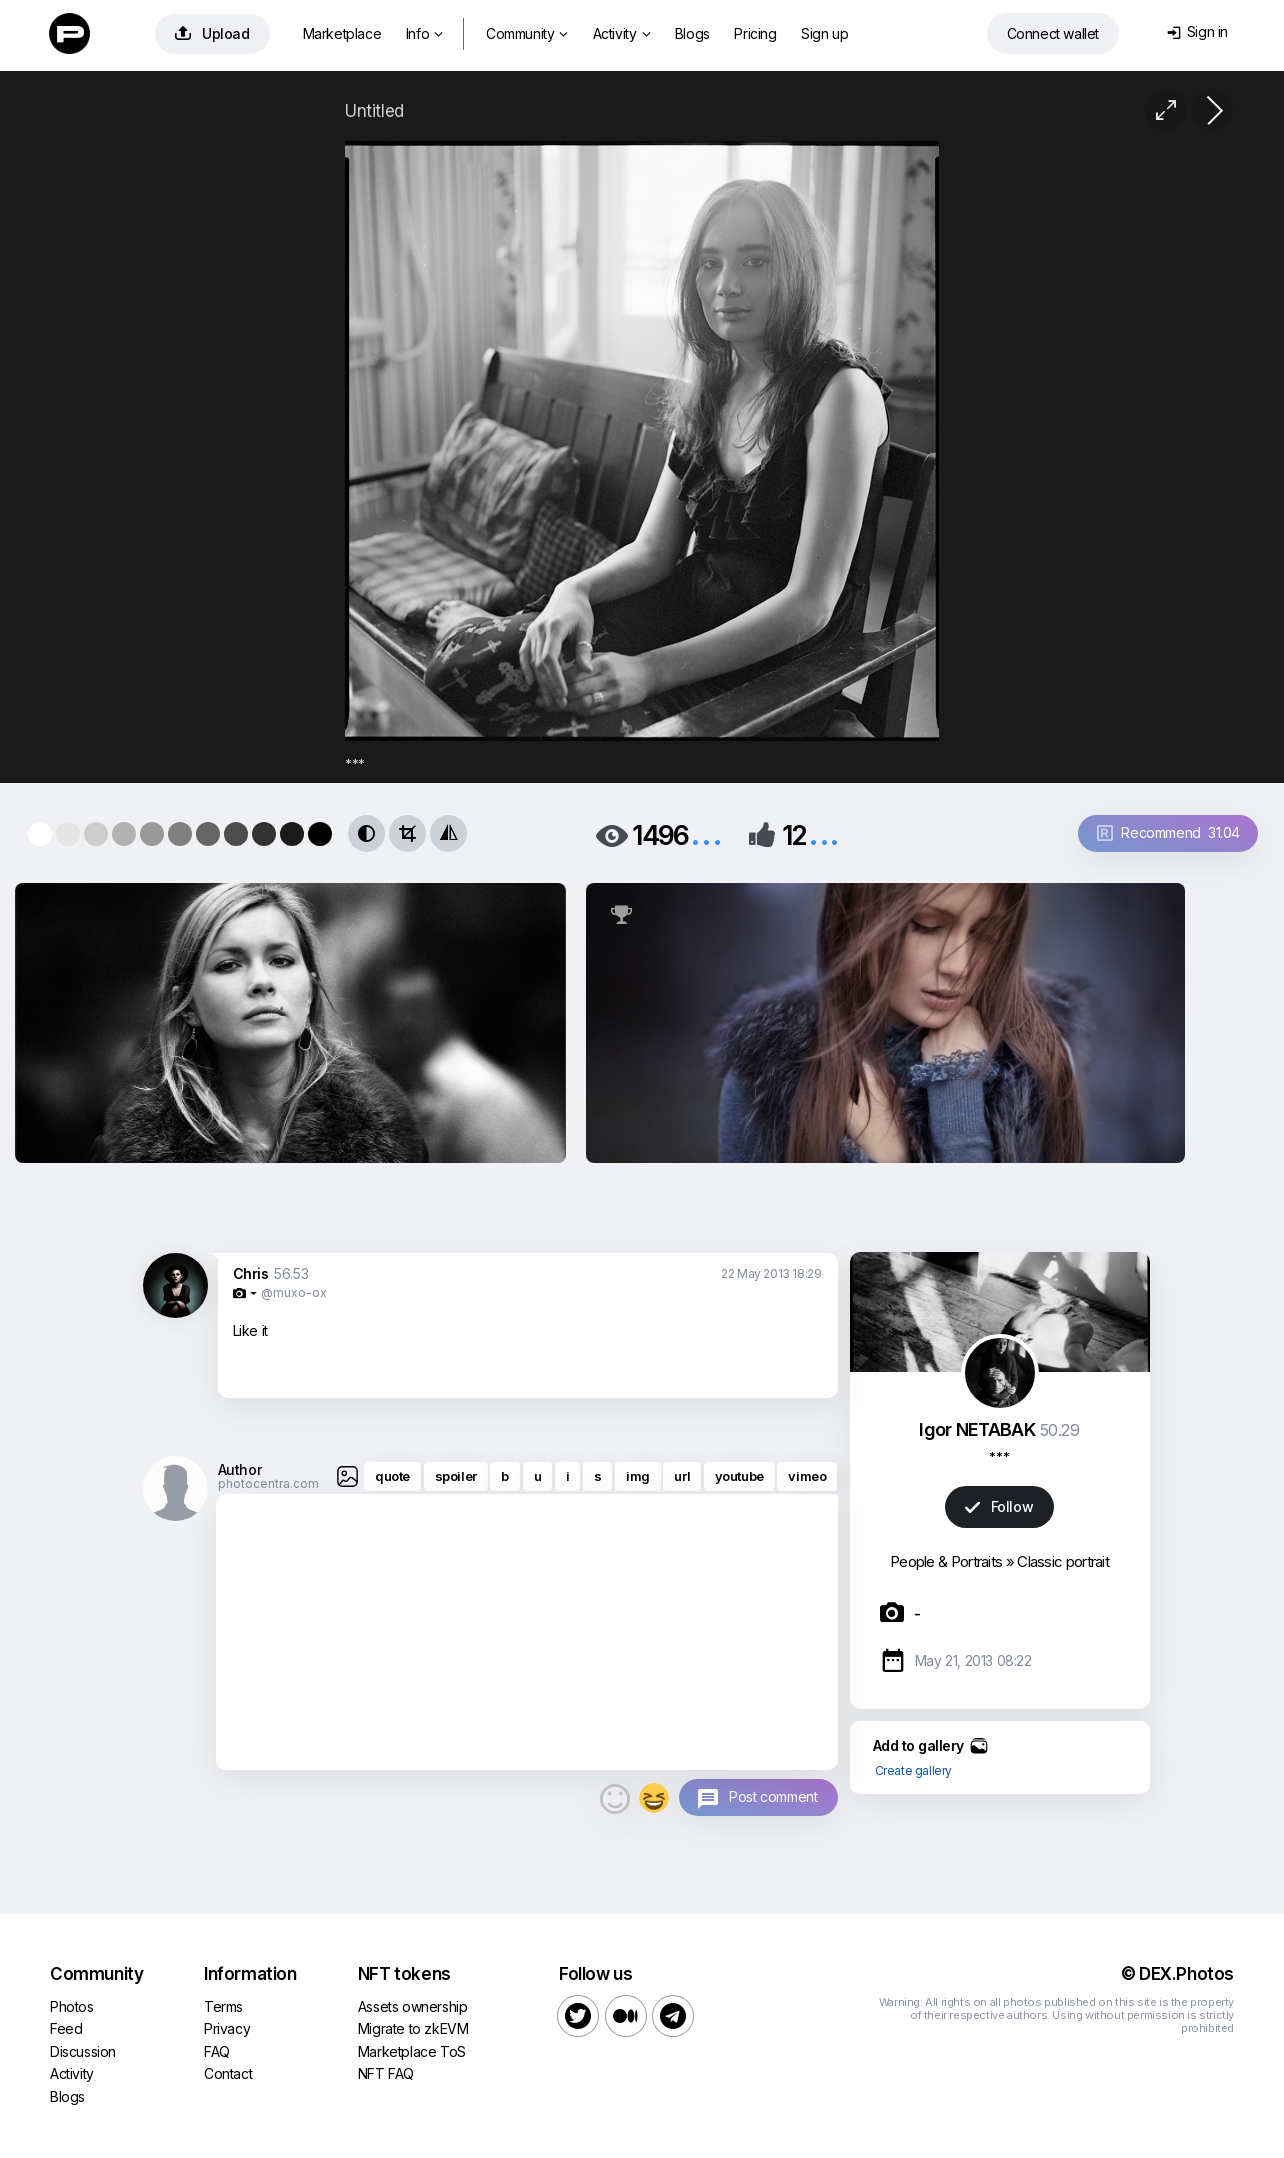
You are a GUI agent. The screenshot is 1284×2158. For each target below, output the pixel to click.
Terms (223, 2006)
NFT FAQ (386, 2073)
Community (527, 33)
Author (240, 1469)
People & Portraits (946, 1561)
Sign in (1197, 31)
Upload (212, 33)
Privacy (227, 2028)
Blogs (692, 33)
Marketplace (342, 33)
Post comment (773, 1796)
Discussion (83, 2051)
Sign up (824, 33)
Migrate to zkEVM (413, 2028)
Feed (66, 2028)
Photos (72, 2006)
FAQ (217, 2051)
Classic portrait (1063, 1561)
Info (424, 33)
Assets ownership (413, 2006)
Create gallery (913, 1770)
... (706, 833)
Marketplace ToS (412, 2051)
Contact (228, 2073)
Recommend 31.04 (1168, 832)
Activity (621, 33)
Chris (251, 1273)
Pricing (755, 33)
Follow (999, 1506)
